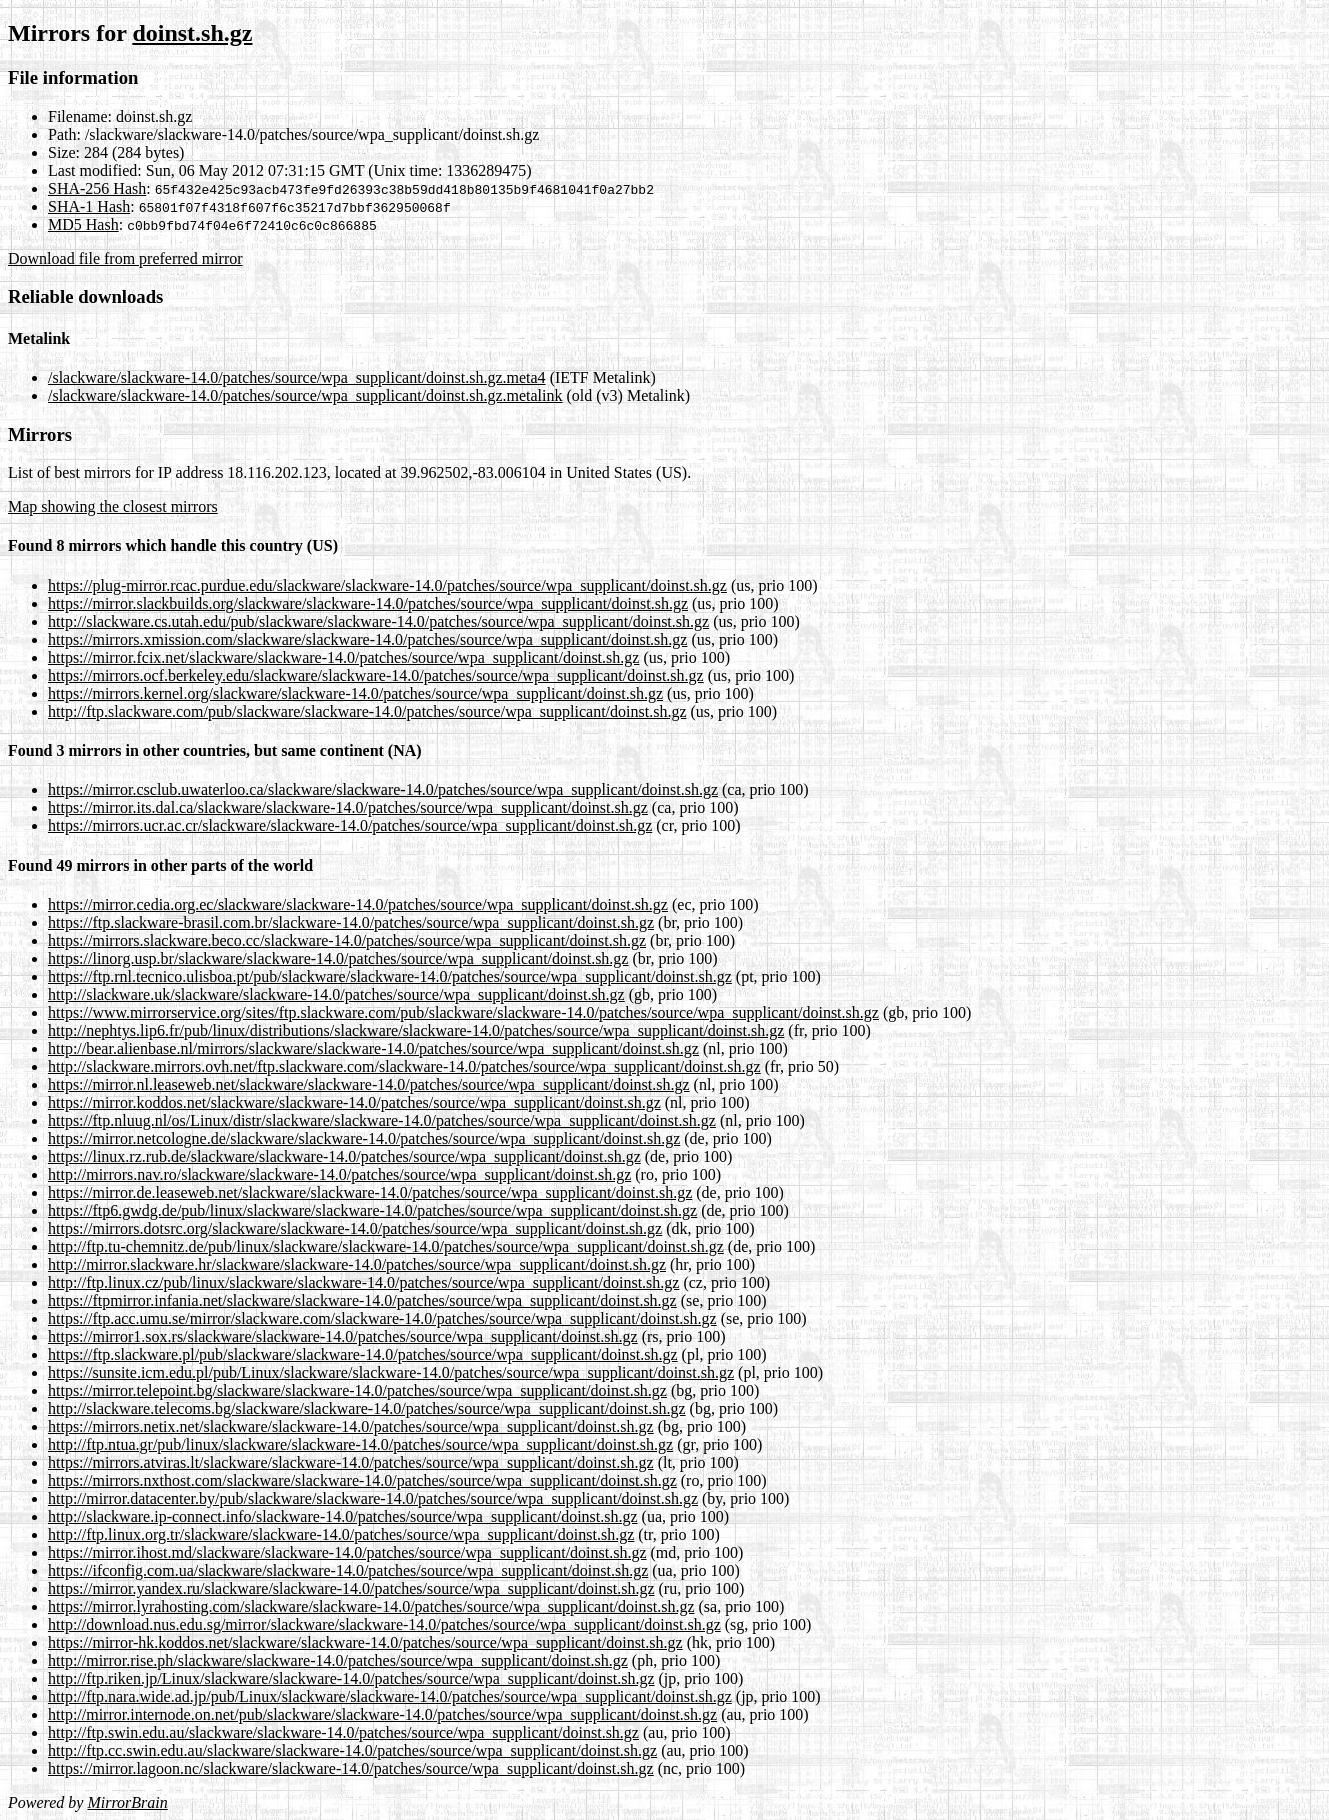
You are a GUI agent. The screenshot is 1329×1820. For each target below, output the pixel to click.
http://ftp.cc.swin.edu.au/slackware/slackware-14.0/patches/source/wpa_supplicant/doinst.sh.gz (352, 1750)
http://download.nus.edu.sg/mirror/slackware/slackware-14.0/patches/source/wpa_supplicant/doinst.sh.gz (384, 1624)
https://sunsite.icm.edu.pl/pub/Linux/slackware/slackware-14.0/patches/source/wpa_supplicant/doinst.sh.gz (391, 1372)
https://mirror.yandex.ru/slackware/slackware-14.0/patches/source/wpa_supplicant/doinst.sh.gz (351, 1588)
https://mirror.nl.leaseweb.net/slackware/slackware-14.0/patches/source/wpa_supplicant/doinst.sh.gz (369, 1084)
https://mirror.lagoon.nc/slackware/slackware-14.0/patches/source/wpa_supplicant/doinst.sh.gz (351, 1768)
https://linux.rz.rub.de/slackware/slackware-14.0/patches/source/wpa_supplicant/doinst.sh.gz (344, 1156)
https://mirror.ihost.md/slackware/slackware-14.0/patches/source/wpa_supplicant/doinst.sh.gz (347, 1552)
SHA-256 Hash (97, 188)
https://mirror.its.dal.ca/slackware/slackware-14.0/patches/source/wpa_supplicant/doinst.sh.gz (348, 807)
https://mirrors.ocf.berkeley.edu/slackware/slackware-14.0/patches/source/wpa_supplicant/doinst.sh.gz (376, 675)
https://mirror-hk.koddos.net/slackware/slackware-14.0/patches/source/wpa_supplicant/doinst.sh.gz (365, 1642)
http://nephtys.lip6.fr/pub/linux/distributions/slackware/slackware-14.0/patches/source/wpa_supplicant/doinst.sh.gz (416, 1030)
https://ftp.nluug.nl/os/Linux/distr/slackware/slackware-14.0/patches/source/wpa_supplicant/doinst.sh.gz (382, 1120)
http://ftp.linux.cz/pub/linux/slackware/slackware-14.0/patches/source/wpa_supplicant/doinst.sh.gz (363, 1282)
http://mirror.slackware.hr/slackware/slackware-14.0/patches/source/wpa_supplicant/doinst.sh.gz (357, 1264)
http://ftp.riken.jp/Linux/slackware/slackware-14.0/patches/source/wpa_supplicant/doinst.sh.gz (351, 1678)
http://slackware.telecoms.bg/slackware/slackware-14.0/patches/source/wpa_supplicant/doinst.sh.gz (367, 1408)
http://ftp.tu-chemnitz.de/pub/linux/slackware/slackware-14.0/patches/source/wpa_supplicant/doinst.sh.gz (386, 1246)
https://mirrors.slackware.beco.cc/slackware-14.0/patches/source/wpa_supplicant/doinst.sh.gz (347, 940)
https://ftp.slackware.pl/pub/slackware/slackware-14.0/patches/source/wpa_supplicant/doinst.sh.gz (363, 1354)
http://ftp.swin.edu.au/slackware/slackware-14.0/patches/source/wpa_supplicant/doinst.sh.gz (343, 1732)
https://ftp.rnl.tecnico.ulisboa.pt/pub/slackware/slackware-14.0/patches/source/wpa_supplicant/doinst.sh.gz (390, 976)
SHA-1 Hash (89, 206)
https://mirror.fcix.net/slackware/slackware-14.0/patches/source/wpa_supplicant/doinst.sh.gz (343, 657)
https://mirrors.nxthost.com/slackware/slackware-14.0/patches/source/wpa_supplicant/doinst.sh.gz (362, 1480)
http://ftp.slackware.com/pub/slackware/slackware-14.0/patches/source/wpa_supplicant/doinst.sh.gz (367, 711)
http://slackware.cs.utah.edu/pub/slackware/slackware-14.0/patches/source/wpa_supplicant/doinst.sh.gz (378, 621)
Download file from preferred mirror (125, 258)
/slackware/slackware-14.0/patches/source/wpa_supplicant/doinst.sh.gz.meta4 (297, 377)
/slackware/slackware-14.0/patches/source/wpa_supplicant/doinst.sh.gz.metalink (305, 395)
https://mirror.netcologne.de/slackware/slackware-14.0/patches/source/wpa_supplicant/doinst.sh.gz (364, 1138)
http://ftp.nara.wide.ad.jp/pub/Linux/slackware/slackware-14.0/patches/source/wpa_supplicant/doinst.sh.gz (390, 1696)
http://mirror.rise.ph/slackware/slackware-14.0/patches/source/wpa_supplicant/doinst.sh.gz (338, 1660)
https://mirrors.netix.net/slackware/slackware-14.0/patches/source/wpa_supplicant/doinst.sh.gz (351, 1426)
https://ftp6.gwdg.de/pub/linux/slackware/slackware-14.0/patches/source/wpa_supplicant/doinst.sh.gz (372, 1210)
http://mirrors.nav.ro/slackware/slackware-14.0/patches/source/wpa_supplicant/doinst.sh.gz (339, 1174)
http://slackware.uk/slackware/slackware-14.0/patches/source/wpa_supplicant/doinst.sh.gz (336, 994)
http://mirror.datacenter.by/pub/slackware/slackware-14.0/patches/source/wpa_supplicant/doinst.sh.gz (373, 1498)
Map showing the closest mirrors (113, 506)
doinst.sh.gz (192, 33)
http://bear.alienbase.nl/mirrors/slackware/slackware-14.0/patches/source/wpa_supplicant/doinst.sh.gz (373, 1048)
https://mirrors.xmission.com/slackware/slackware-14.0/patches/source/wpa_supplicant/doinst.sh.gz (367, 639)
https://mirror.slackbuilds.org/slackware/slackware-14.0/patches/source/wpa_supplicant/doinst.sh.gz (368, 603)
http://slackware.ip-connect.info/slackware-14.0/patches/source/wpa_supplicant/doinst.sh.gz (343, 1516)
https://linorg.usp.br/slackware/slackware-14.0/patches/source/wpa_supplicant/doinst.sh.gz (338, 958)
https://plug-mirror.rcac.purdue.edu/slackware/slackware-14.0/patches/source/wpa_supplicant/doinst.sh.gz (387, 585)
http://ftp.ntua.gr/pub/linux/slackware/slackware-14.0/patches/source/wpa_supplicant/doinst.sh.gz (360, 1444)
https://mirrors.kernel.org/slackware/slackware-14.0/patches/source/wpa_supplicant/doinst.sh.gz (355, 693)
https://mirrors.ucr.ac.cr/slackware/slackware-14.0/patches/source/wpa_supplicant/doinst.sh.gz (350, 825)
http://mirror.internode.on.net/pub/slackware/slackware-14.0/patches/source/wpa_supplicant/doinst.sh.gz (382, 1714)
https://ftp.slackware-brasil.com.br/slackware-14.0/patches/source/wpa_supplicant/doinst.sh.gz (351, 922)
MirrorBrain (127, 1802)
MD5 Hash (83, 224)
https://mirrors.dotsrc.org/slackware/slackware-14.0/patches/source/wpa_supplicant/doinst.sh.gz (355, 1228)
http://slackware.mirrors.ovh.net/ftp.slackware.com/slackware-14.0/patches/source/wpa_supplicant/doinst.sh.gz (404, 1066)
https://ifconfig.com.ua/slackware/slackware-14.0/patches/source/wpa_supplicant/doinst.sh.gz (348, 1570)
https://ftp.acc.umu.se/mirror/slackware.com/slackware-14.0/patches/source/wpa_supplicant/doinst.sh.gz (382, 1318)
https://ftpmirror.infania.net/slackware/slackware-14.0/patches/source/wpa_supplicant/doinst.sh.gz (362, 1300)
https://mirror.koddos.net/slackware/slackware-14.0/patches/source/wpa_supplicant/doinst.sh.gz (354, 1102)
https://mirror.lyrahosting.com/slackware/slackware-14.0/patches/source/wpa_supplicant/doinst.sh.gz (371, 1606)
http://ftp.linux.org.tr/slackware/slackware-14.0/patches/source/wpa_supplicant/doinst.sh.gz (341, 1534)
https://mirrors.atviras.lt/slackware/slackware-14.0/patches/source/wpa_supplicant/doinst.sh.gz (351, 1462)
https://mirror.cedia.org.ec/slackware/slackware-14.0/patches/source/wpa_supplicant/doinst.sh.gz (358, 904)
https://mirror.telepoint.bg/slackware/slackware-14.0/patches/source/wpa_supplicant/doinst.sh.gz (357, 1390)
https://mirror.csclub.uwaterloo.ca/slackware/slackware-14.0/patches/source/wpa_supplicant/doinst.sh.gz (383, 789)
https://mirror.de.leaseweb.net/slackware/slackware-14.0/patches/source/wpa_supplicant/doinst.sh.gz (370, 1192)
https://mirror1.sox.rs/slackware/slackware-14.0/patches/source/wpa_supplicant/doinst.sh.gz (343, 1336)
